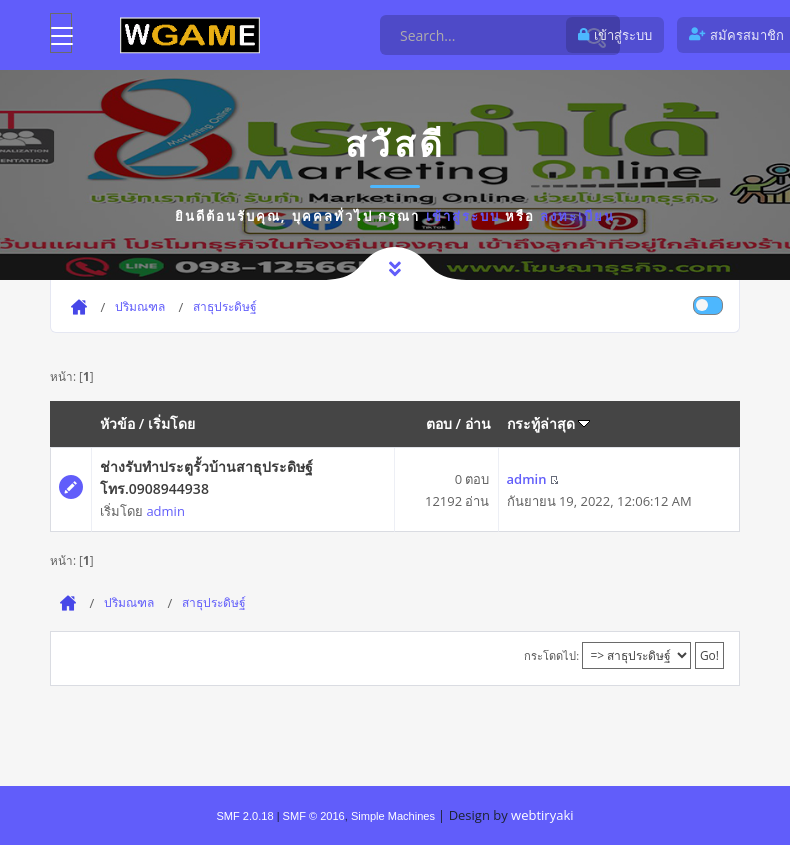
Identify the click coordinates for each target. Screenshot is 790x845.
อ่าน (478, 423)
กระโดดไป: (551, 655)
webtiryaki (542, 815)
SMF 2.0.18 (244, 816)
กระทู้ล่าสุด (549, 423)
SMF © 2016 (314, 816)
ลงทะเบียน (577, 216)
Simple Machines (393, 816)
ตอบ (439, 423)
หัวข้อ (117, 423)
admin (165, 511)
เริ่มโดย (171, 423)
